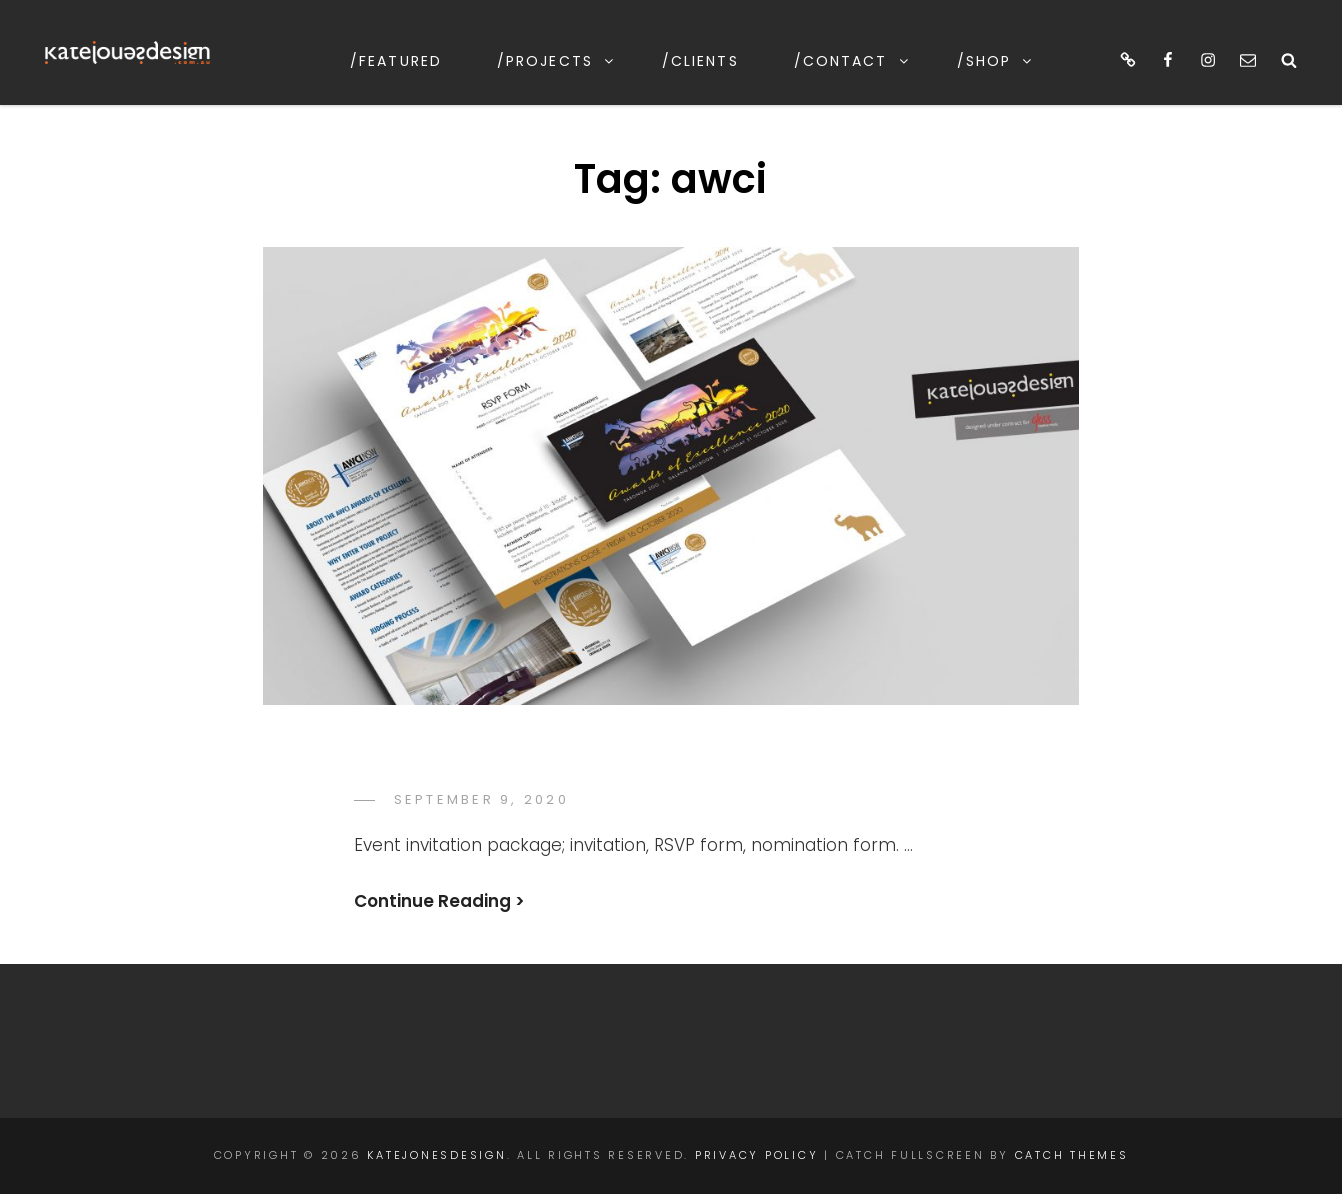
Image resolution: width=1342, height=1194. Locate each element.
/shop (996, 61)
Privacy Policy (757, 1155)
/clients (700, 61)
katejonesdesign (436, 1155)
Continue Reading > (439, 901)
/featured (396, 61)
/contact (852, 61)
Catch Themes (1072, 1155)
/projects (556, 61)
